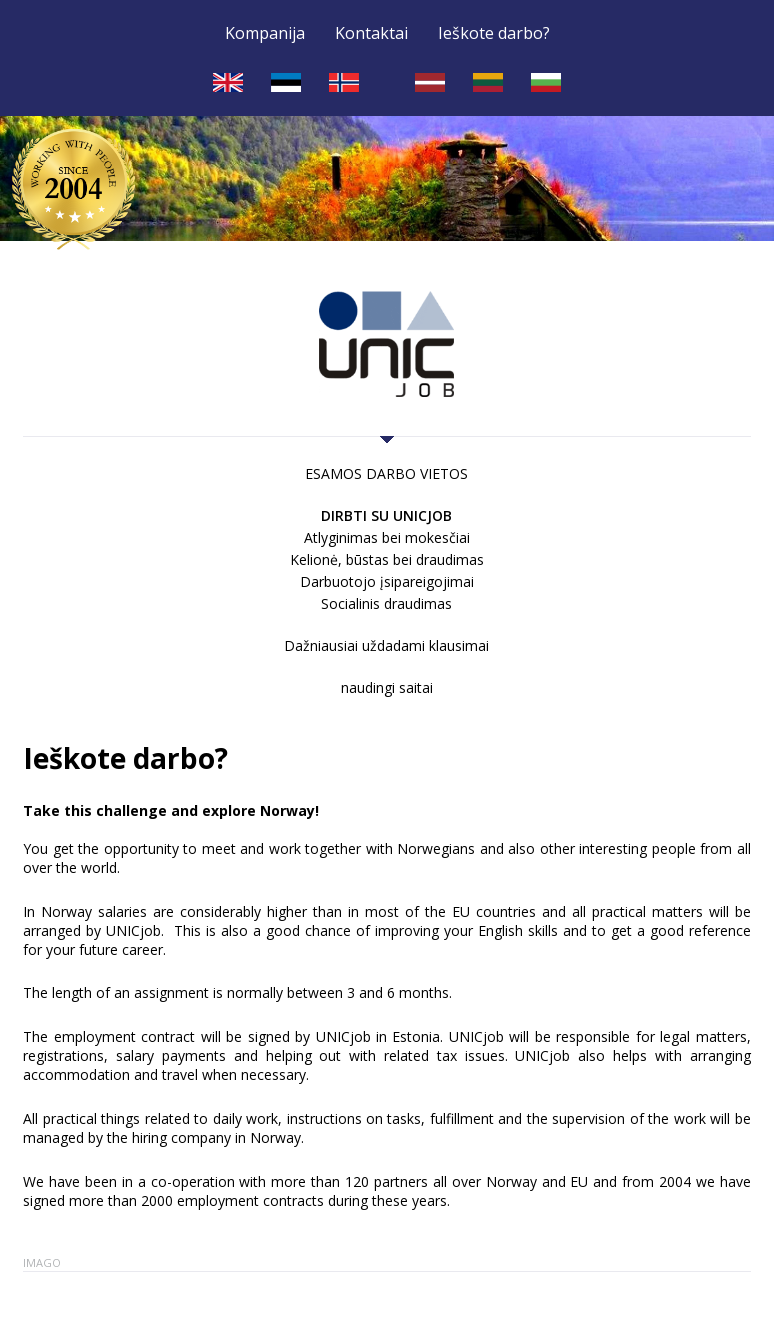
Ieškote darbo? (494, 34)
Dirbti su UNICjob (386, 515)
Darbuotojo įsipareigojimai (387, 581)
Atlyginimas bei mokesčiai (387, 537)
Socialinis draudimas (386, 603)
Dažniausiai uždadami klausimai (386, 645)
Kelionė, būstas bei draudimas (387, 559)
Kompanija (265, 34)
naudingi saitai (387, 687)
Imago (42, 1262)
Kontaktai (371, 34)
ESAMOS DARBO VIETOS (386, 473)
